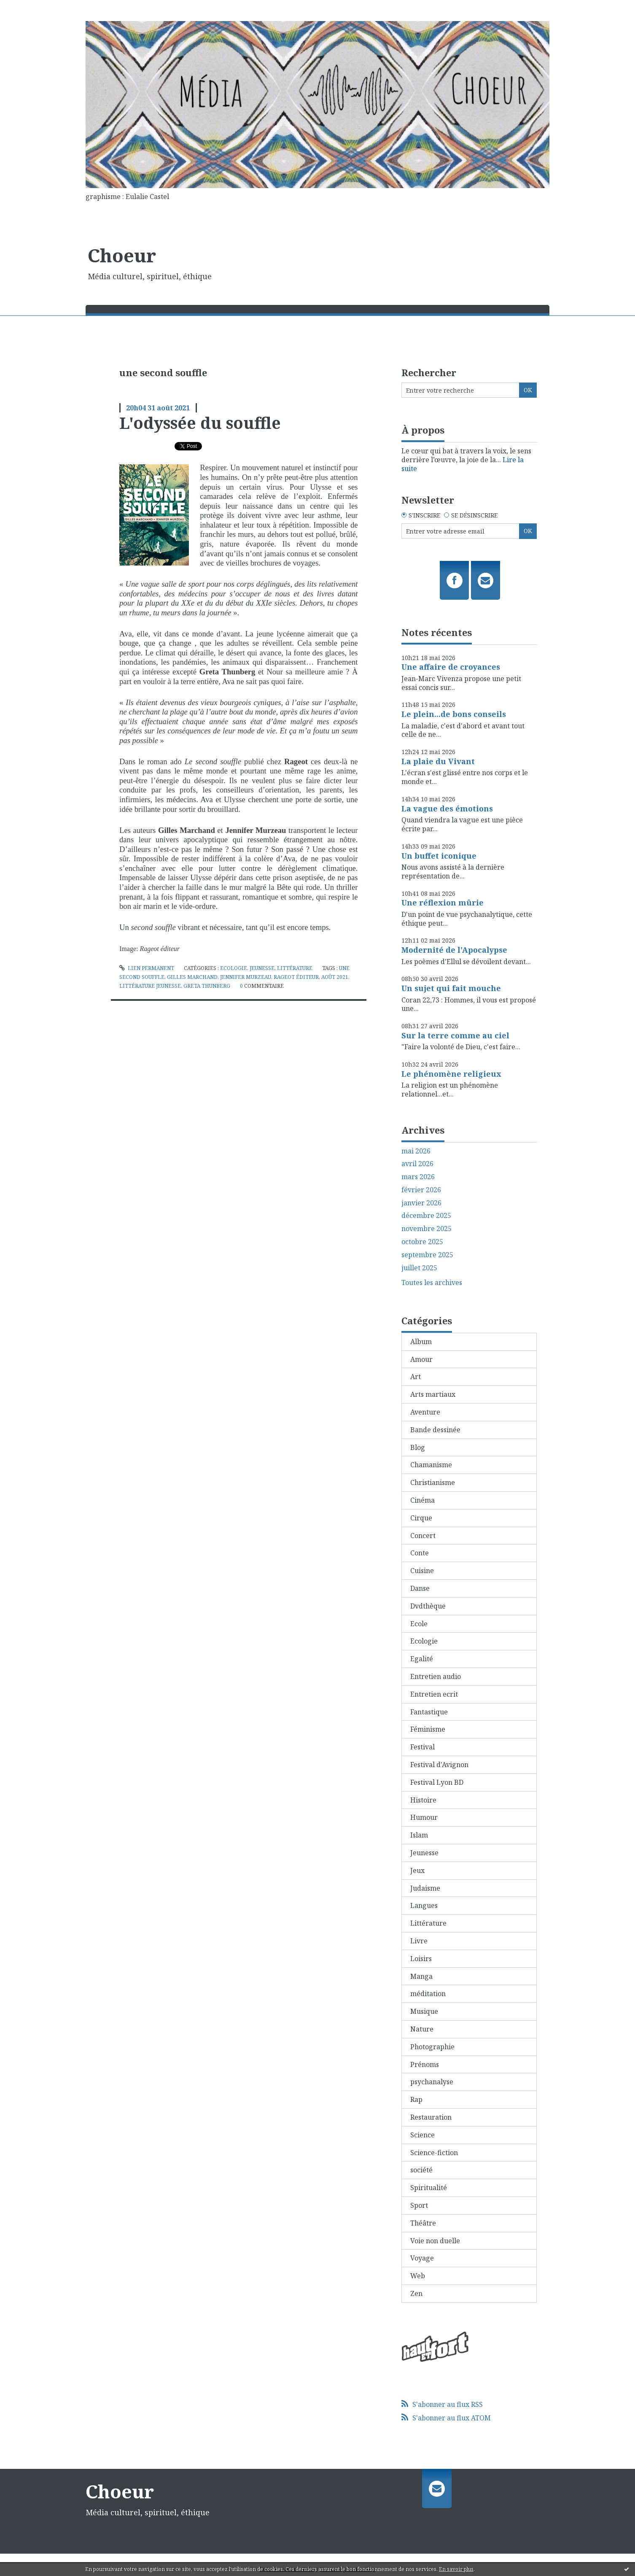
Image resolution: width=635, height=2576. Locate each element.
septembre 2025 (427, 1254)
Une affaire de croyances (450, 667)
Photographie (432, 2046)
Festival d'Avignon (439, 1764)
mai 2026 (416, 1151)
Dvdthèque (428, 1606)
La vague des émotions (447, 808)
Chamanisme (431, 1464)
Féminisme (427, 1729)
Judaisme (425, 1888)
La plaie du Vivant (438, 761)
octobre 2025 (422, 1241)
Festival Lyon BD (436, 1782)
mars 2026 (418, 1176)
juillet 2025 (419, 1268)
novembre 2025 (426, 1228)
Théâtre (423, 2223)
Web (417, 2275)
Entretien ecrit (434, 1694)
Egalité (421, 1658)
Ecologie (233, 968)
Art (415, 1376)
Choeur (122, 255)
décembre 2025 (426, 1215)
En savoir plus (456, 2569)
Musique (424, 2011)
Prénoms (424, 2064)
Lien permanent (146, 968)
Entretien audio (435, 1676)
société (421, 2170)
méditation (428, 1993)
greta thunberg (206, 985)
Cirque (421, 1517)
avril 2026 (417, 1163)
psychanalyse (431, 2081)
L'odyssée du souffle (200, 423)
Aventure (425, 1412)
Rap (416, 2099)
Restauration (431, 2117)
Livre (419, 1940)
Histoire (423, 1800)
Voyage (422, 2258)
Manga (421, 1976)
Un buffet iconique (438, 856)
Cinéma (422, 1500)
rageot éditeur (296, 977)
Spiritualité (428, 2187)
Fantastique (429, 1711)
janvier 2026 (421, 1203)
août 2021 (334, 977)
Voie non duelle (435, 2240)
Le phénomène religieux (451, 1074)
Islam (419, 1835)
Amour (421, 1359)
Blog (417, 1447)
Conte (419, 1552)
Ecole (419, 1623)
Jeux (417, 1870)
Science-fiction (434, 2152)
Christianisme (432, 1482)
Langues (424, 1905)
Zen (416, 2293)
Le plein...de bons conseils (453, 714)
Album (421, 1341)
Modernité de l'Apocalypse (454, 950)
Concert (423, 1535)
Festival (422, 1746)
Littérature (294, 968)
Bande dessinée (435, 1429)
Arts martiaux (432, 1394)
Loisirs (421, 1958)
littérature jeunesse (150, 985)
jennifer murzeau (245, 977)
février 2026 (421, 1190)
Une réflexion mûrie (442, 902)
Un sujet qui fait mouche (451, 988)
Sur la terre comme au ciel (455, 1035)
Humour (424, 1817)
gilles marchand (192, 977)
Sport (419, 2205)
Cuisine (422, 1570)
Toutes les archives (431, 1282)
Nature (421, 2029)
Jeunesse (262, 968)
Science (422, 2134)
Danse (420, 1588)
